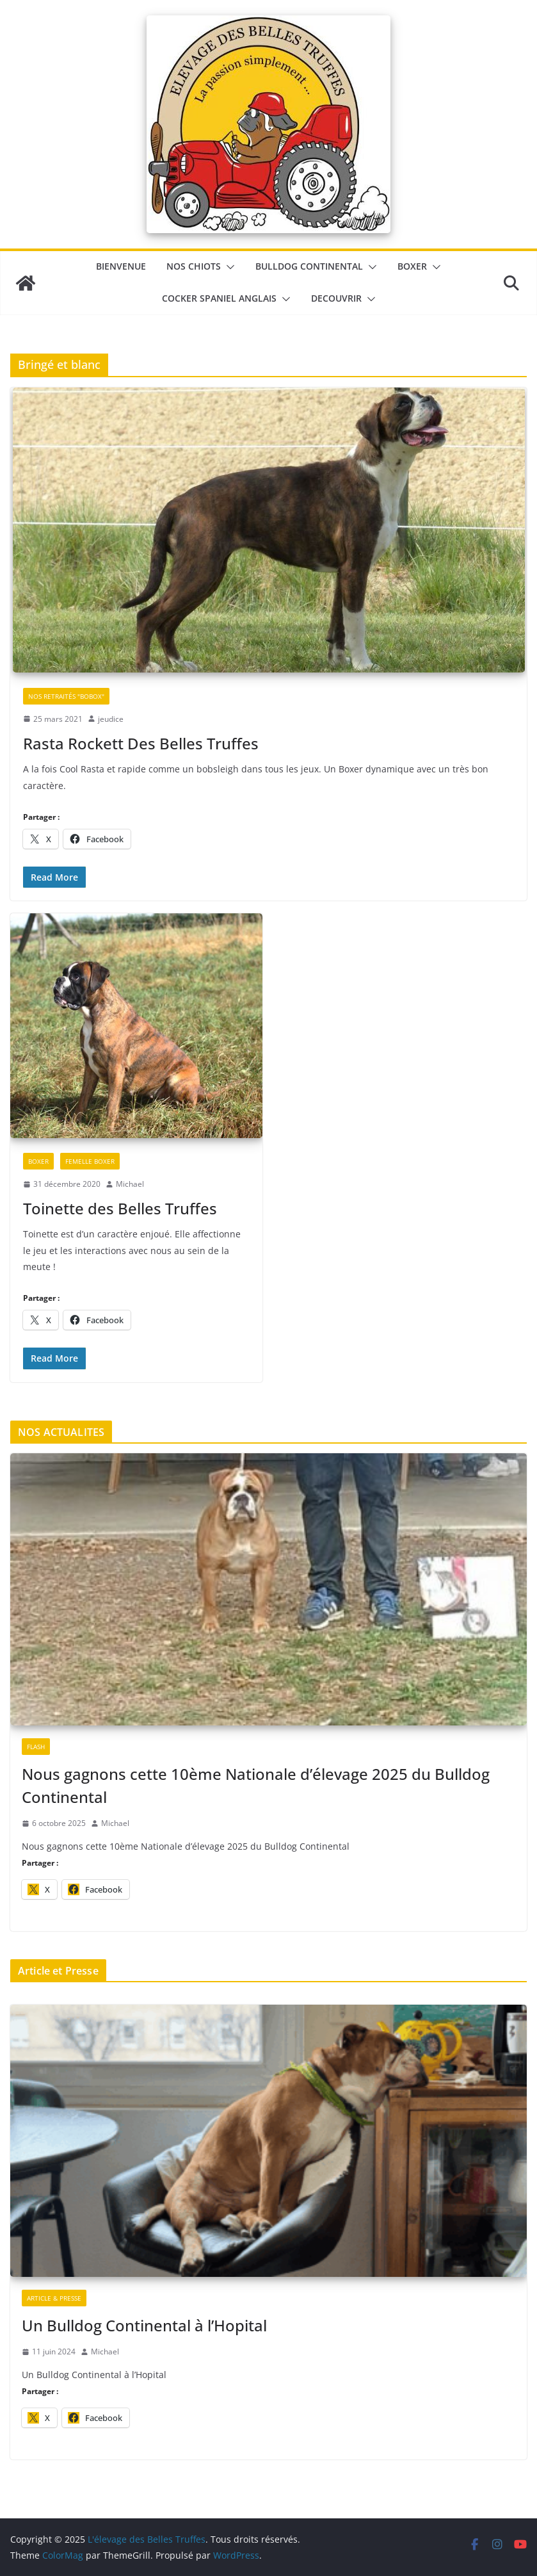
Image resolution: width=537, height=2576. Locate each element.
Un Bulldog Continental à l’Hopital (144, 2325)
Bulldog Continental (309, 266)
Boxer (412, 266)
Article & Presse (54, 2298)
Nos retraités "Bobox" (66, 696)
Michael (130, 1183)
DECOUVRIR (336, 298)
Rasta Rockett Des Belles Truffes (141, 743)
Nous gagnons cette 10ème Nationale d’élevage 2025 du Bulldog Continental (256, 1785)
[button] (228, 267)
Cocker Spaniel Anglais (219, 298)
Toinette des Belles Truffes (120, 1208)
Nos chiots (193, 266)
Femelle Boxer (90, 1161)
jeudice (111, 718)
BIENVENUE (121, 266)
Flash (36, 1746)
